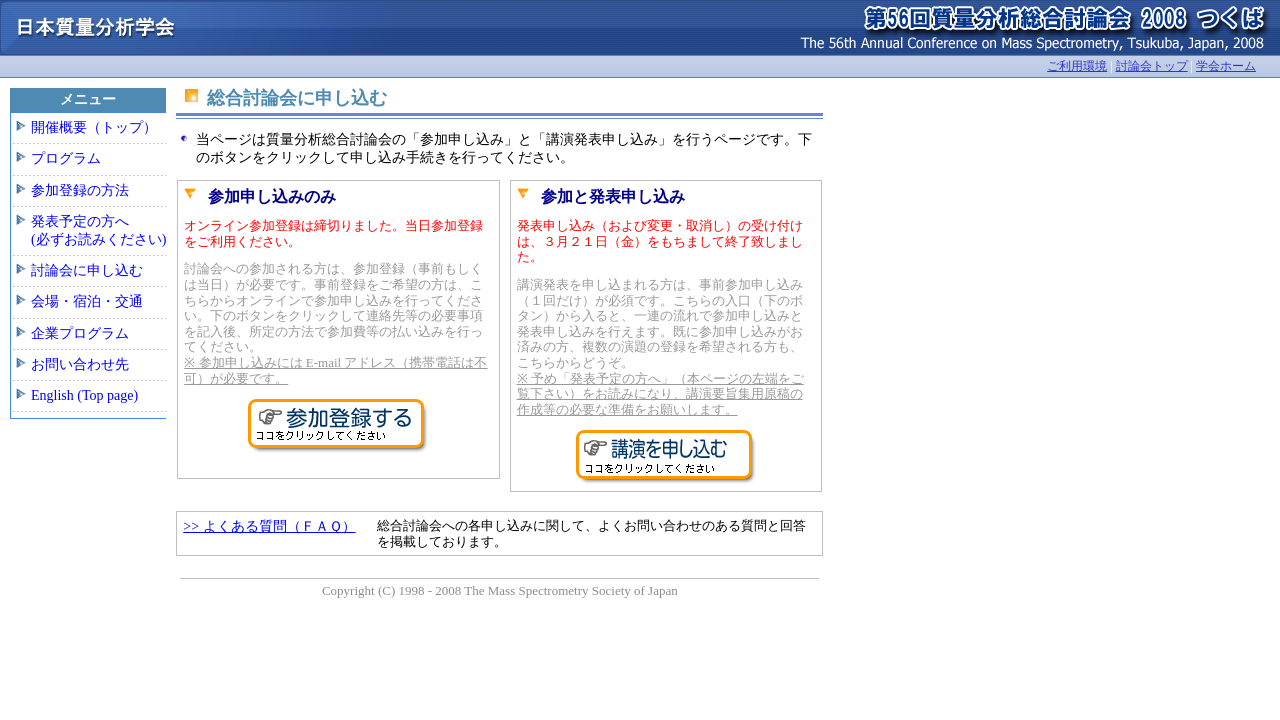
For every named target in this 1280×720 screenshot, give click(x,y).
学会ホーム (1226, 66)
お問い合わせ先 (80, 364)
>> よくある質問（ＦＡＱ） (269, 526)
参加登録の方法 (80, 190)
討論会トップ (1152, 66)
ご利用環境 (1077, 66)
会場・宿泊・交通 (87, 301)
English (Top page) (84, 395)
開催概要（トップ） (94, 127)
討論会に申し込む (87, 270)
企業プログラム (80, 333)
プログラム (66, 158)
